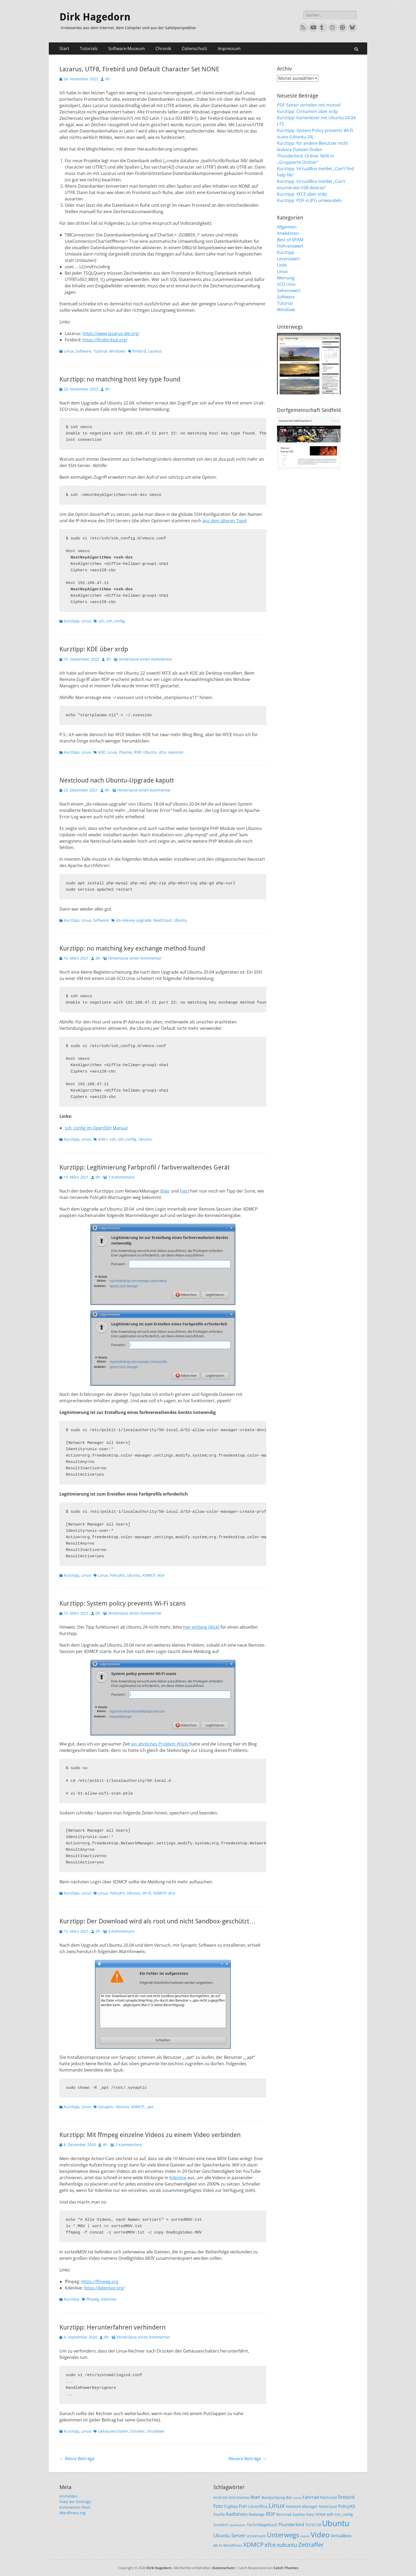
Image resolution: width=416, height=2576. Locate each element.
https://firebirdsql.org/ (105, 340)
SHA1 (102, 1139)
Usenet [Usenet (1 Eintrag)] (305, 2536)
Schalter (137, 2431)
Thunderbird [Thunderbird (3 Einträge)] (291, 2524)
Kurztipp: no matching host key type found (119, 379)
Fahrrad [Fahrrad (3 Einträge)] (310, 2497)
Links (282, 265)
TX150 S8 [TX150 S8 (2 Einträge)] (313, 2524)
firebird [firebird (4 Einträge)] (346, 2497)
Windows (117, 351)
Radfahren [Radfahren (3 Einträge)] (237, 2514)
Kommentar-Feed (74, 2507)
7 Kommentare (121, 1177)
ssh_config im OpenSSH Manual (96, 1128)
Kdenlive (177, 2178)
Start (64, 48)
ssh (101, 620)
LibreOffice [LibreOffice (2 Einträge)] (257, 2506)
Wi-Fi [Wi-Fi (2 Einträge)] (217, 2545)
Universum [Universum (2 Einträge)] (256, 2535)
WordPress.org (72, 2512)
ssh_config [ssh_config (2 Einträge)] (344, 2514)
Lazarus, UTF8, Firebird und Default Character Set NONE (139, 69)
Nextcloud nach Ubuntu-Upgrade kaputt (116, 780)
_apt (149, 2106)
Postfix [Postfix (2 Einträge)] (219, 2514)
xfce (162, 752)
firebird (139, 351)
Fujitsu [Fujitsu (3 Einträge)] (231, 2506)
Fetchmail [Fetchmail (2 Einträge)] (328, 2497)
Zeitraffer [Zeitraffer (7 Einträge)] (311, 2544)
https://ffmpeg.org (99, 2281)
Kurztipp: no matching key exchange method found (132, 948)
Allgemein (287, 227)
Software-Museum (126, 48)
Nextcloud (162, 920)
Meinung (285, 278)
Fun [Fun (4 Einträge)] (243, 2506)
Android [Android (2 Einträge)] (220, 2497)
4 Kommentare (121, 1931)
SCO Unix (286, 284)
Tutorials (89, 48)
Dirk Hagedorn (95, 17)
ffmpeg (92, 2299)
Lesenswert (288, 259)
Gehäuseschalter (113, 2431)
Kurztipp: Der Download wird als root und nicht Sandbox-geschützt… (157, 1921)
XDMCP (148, 1575)
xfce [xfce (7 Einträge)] (270, 2544)
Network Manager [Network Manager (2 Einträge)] (302, 2506)
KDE (101, 752)
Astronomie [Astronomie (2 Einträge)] (239, 2497)
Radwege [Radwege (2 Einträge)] (257, 2514)
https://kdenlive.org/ (104, 2288)
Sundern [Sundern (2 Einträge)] (221, 2524)
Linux (68, 351)
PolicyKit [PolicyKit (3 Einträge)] (346, 2506)
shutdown (156, 2431)
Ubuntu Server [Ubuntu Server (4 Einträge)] (229, 2535)
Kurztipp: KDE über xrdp (93, 649)
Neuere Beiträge (247, 2458)
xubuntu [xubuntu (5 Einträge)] (287, 2544)
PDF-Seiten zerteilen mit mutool (309, 105)
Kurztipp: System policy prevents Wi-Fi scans (122, 1603)
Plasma (125, 752)
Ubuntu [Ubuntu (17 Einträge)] (335, 2523)
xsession (175, 752)
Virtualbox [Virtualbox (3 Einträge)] (341, 2536)
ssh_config (115, 620)
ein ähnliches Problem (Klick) (160, 1744)
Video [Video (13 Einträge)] (320, 2534)
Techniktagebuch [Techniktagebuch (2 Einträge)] (262, 2524)
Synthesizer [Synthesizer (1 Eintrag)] (238, 2525)
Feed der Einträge (75, 2501)
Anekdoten (288, 233)
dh (107, 78)
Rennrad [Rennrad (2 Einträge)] (284, 2514)
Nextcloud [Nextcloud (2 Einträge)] (328, 2506)
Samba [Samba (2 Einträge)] (299, 2514)
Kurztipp (71, 620)
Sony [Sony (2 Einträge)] (310, 2514)
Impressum (229, 48)
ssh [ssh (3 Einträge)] (330, 2514)
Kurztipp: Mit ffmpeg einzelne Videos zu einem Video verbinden (150, 2135)
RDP (137, 752)
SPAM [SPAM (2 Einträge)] (320, 2514)
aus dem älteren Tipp (223, 521)
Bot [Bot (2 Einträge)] (289, 2497)
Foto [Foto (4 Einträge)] (218, 2506)
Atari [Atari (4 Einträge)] (255, 2497)
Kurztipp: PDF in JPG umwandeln (309, 200)
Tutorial (100, 351)
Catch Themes (286, 2567)
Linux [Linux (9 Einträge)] (276, 2505)
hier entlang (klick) (201, 1627)
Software (83, 351)
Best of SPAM (290, 240)
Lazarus (155, 351)
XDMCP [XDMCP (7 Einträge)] (253, 2544)
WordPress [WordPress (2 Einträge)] (232, 2545)
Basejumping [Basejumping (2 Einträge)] (273, 2497)
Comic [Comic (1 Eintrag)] (297, 2498)
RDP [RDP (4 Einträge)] (270, 2514)
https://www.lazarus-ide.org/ (111, 333)
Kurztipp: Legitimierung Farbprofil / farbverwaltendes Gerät (144, 1167)
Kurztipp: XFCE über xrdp (302, 194)
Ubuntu (150, 752)
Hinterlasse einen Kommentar (145, 659)
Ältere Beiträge (76, 2458)
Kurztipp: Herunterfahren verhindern (112, 2327)
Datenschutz (194, 48)
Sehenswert (289, 290)
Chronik (163, 48)
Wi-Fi (146, 1893)
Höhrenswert (290, 246)
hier (166, 1191)
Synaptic (105, 2106)
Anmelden (68, 2496)
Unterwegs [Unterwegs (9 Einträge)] (283, 2534)
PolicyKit (117, 1575)
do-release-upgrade (133, 920)
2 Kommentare (128, 2144)
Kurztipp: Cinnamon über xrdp (307, 111)
